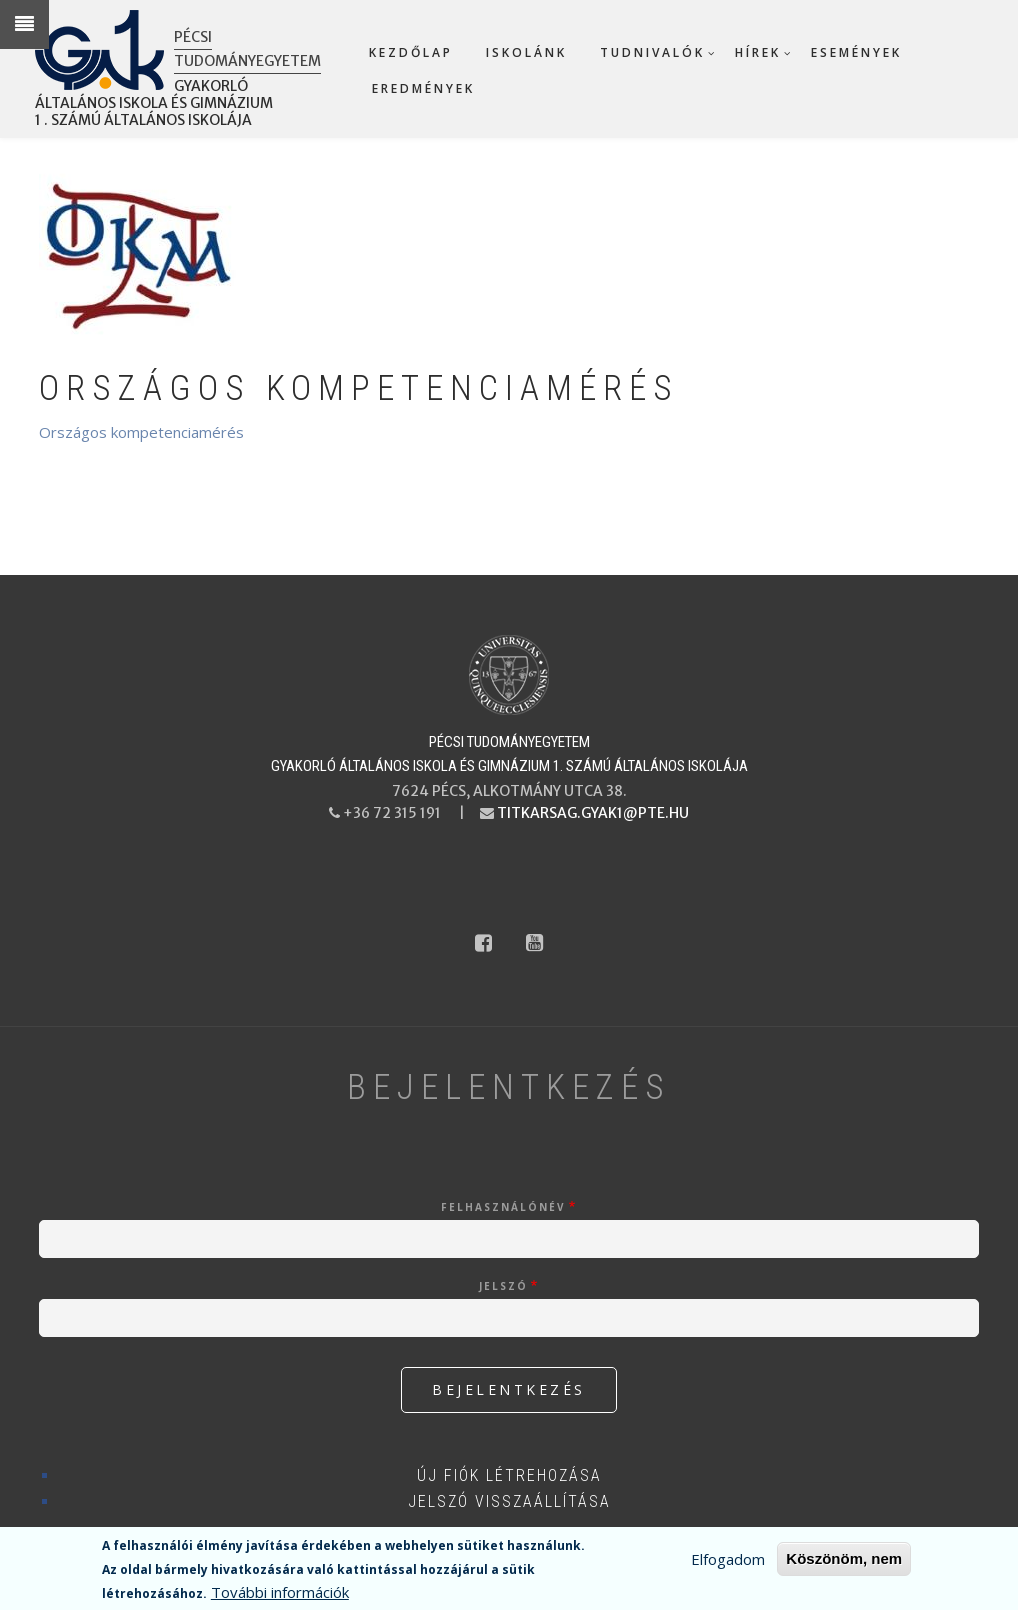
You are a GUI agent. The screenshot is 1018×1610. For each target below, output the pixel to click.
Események (856, 52)
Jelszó (503, 1286)
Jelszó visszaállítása (509, 1501)
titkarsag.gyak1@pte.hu (593, 813)
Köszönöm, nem (844, 1561)
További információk (280, 1595)
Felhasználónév (503, 1207)
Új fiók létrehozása (509, 1475)
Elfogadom (728, 1562)
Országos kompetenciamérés (141, 432)
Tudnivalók (652, 52)
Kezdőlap (411, 52)
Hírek (758, 52)
